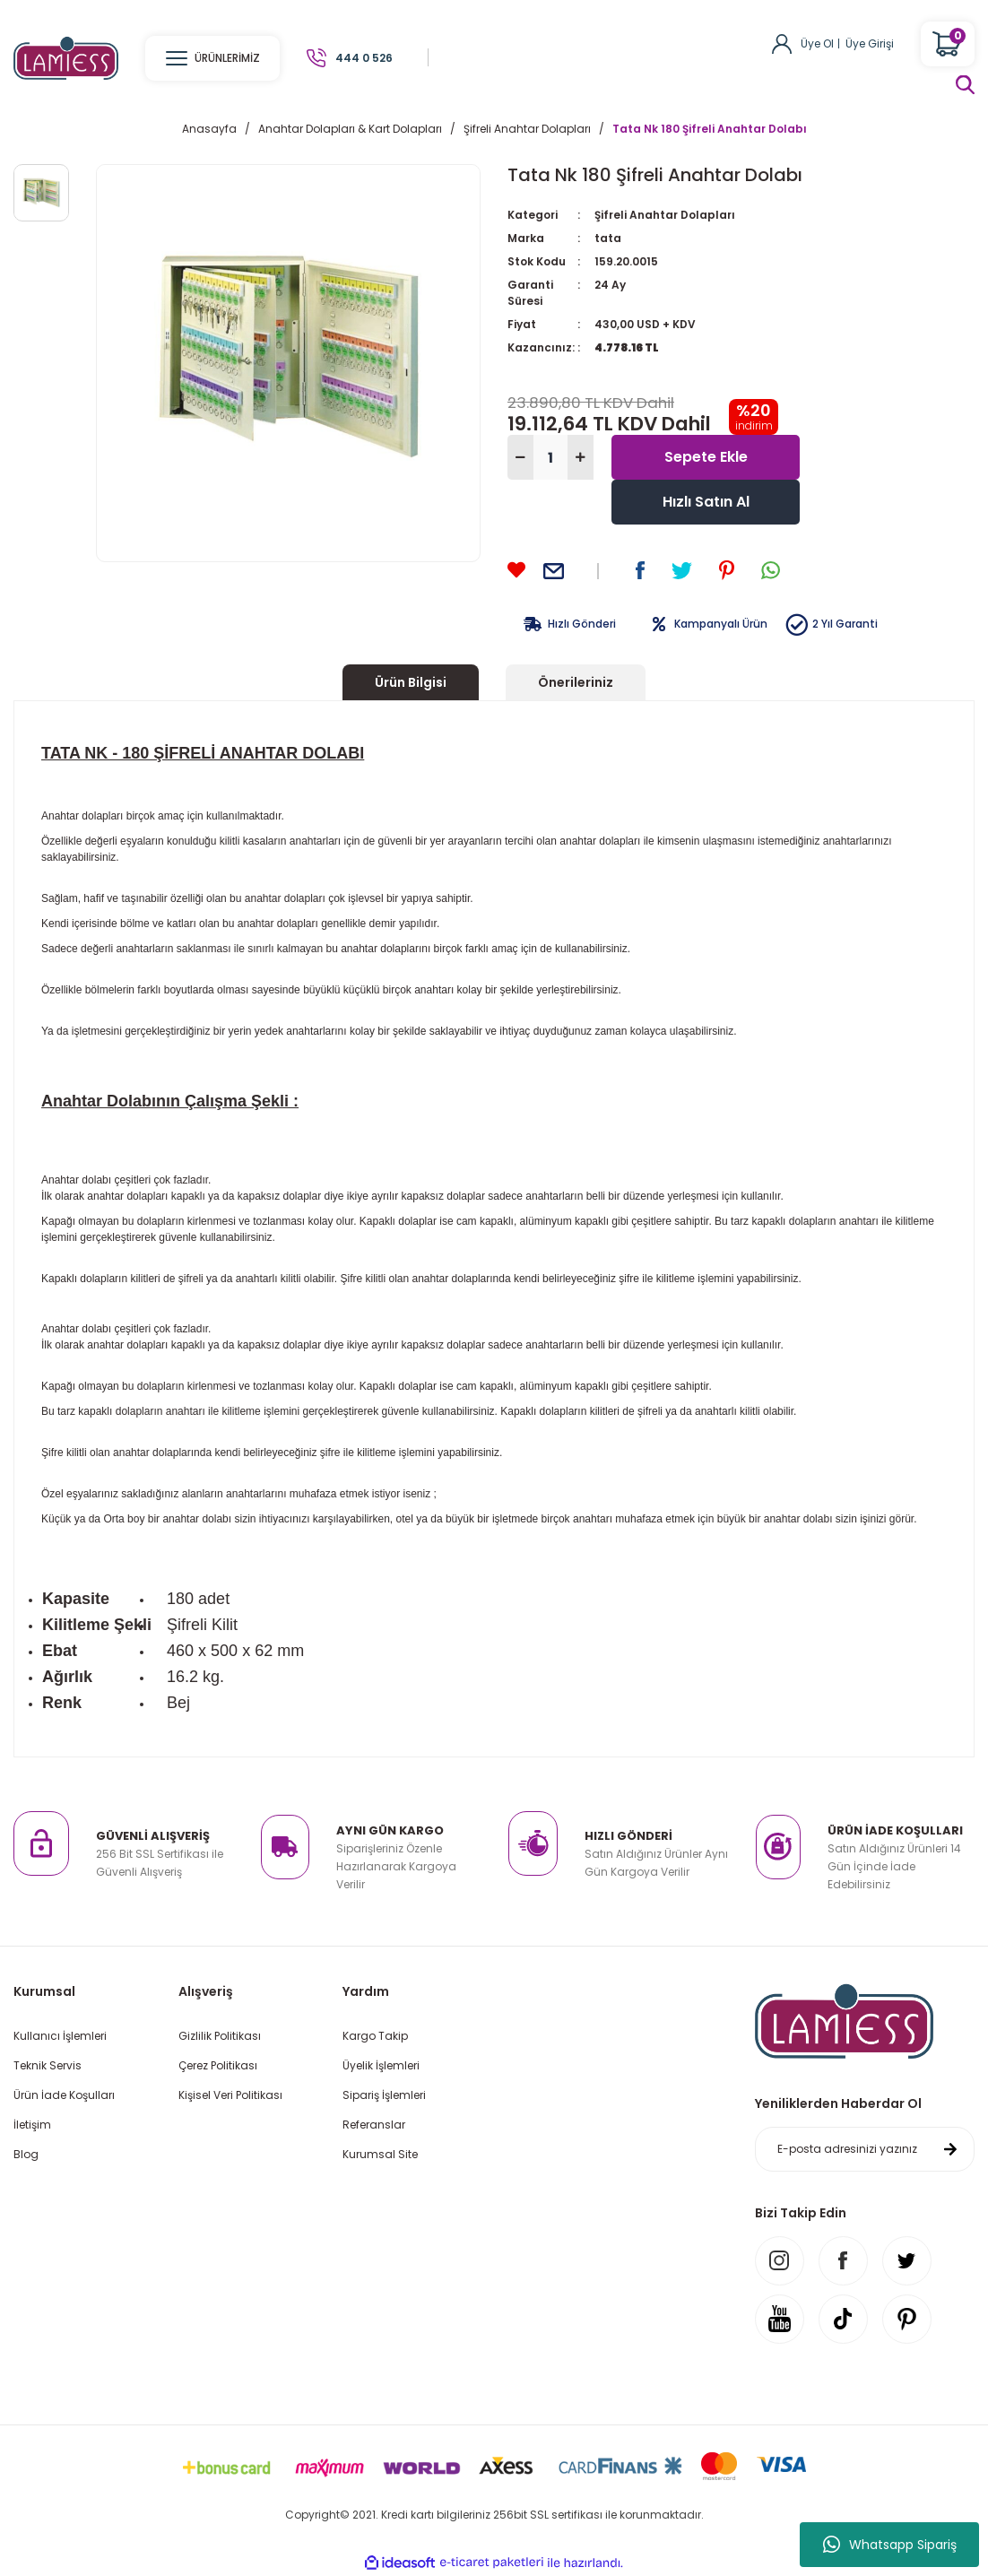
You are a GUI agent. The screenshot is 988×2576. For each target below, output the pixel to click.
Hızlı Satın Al (706, 501)
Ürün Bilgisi (410, 682)
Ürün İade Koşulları (64, 2095)
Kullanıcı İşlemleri (60, 2035)
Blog (26, 2154)
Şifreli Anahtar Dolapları (664, 214)
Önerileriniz (575, 682)
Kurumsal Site (380, 2154)
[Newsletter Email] (865, 2149)
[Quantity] (550, 457)
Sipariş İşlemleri (384, 2095)
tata (607, 238)
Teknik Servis (47, 2065)
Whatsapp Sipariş (890, 2544)
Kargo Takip (375, 2035)
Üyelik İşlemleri (381, 2065)
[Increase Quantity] (581, 457)
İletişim (32, 2124)
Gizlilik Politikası (219, 2035)
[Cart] (948, 44)
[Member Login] (782, 42)
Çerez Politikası (217, 2065)
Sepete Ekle (706, 457)
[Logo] (65, 57)
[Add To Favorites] (516, 570)
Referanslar (373, 2124)
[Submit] (950, 2149)
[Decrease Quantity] (520, 457)
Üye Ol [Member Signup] (817, 43)
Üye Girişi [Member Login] (869, 43)
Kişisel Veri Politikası (230, 2095)
